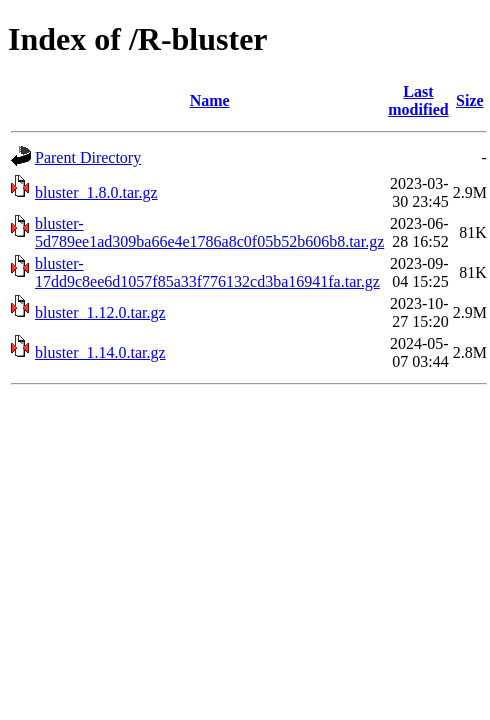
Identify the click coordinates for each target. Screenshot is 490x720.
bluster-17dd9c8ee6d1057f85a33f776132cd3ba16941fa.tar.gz (207, 272)
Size (470, 100)
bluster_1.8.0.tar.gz (96, 192)
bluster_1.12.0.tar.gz (100, 312)
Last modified (418, 100)
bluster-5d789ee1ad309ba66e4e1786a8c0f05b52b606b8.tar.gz (209, 232)
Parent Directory (88, 157)
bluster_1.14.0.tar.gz (100, 352)
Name (210, 100)
